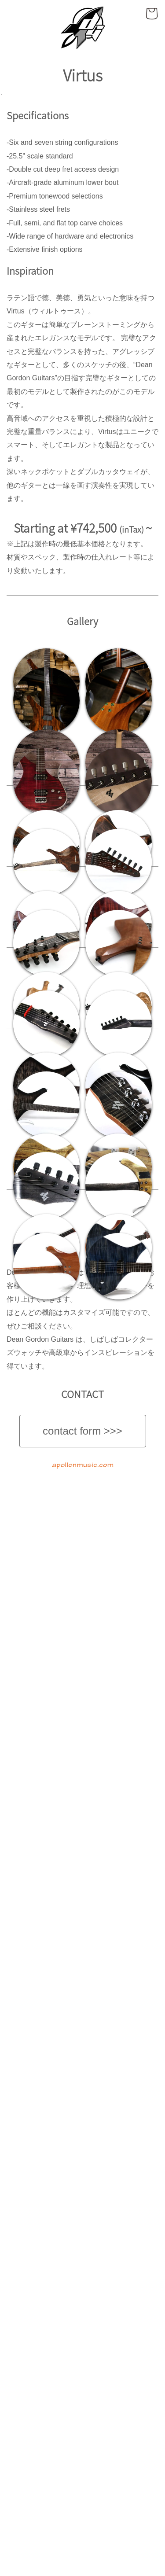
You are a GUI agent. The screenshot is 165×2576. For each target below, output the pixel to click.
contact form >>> (82, 2530)
